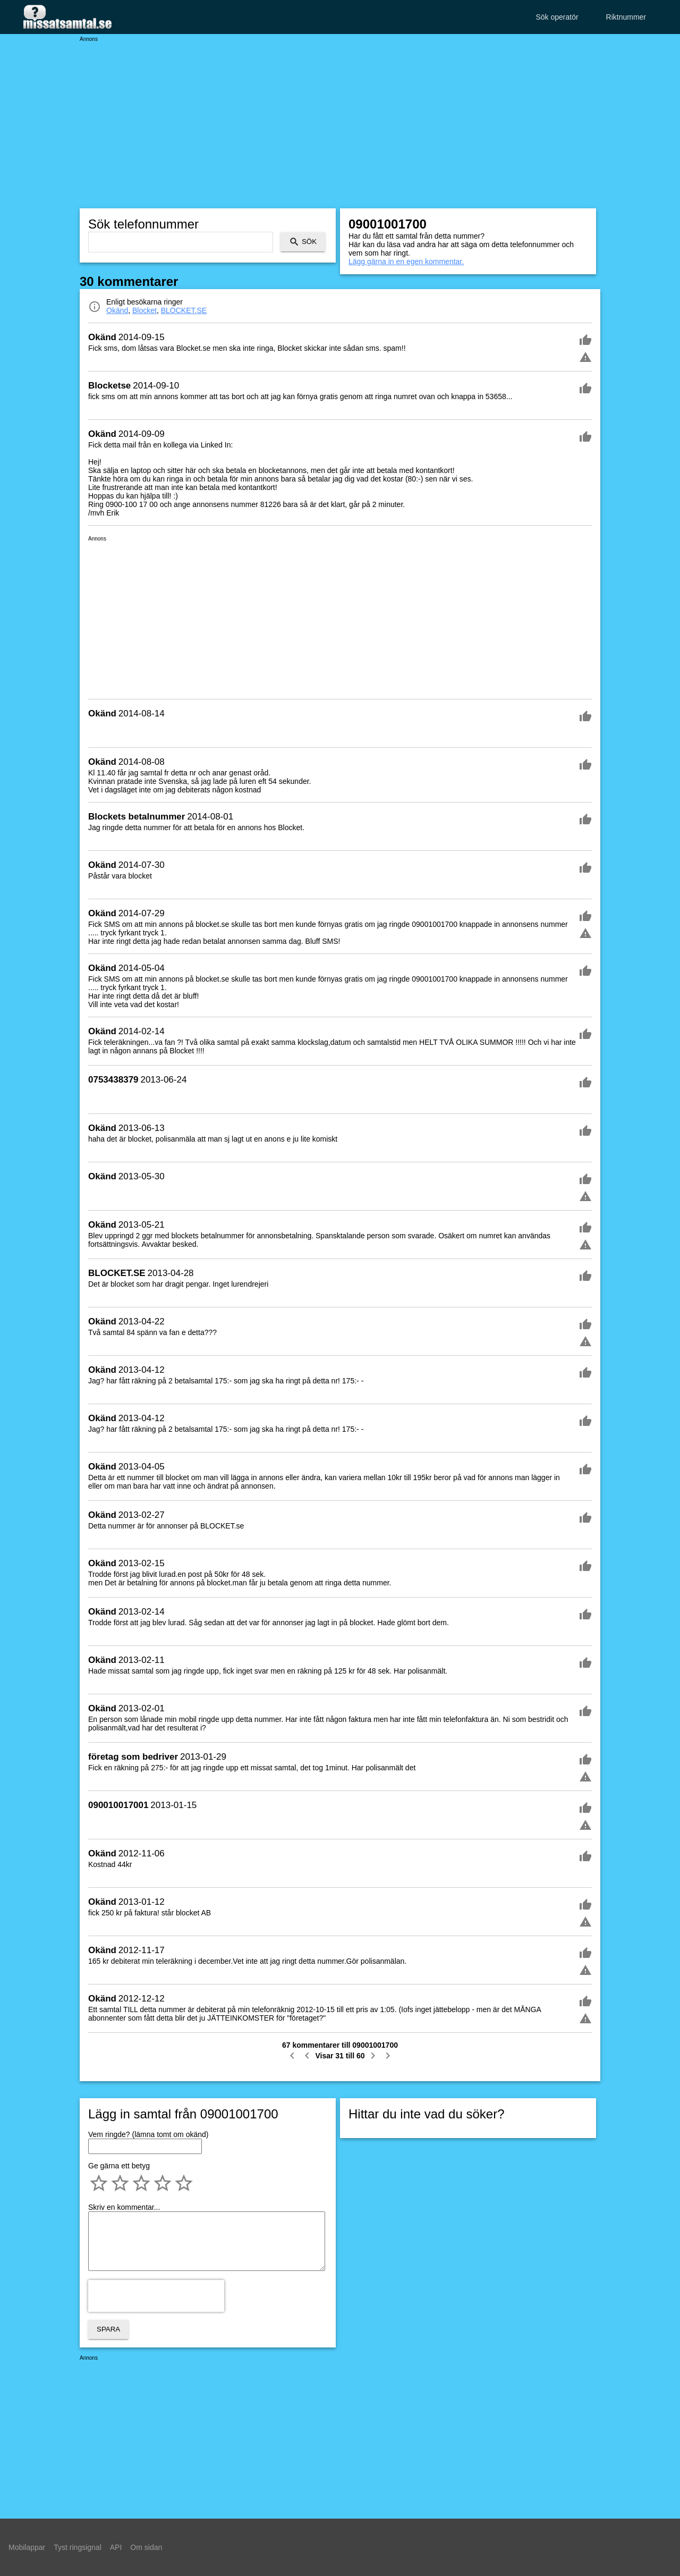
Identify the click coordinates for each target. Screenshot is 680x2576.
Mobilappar (26, 2547)
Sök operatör (557, 17)
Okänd (117, 310)
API (116, 2547)
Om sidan (146, 2547)
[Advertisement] (340, 117)
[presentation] (156, 2296)
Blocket (144, 310)
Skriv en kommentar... (124, 2207)
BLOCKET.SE (184, 310)
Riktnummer (626, 17)
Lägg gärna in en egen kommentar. (406, 261)
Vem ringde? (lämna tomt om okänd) (148, 2134)
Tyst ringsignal (77, 2547)
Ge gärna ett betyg (119, 2165)
